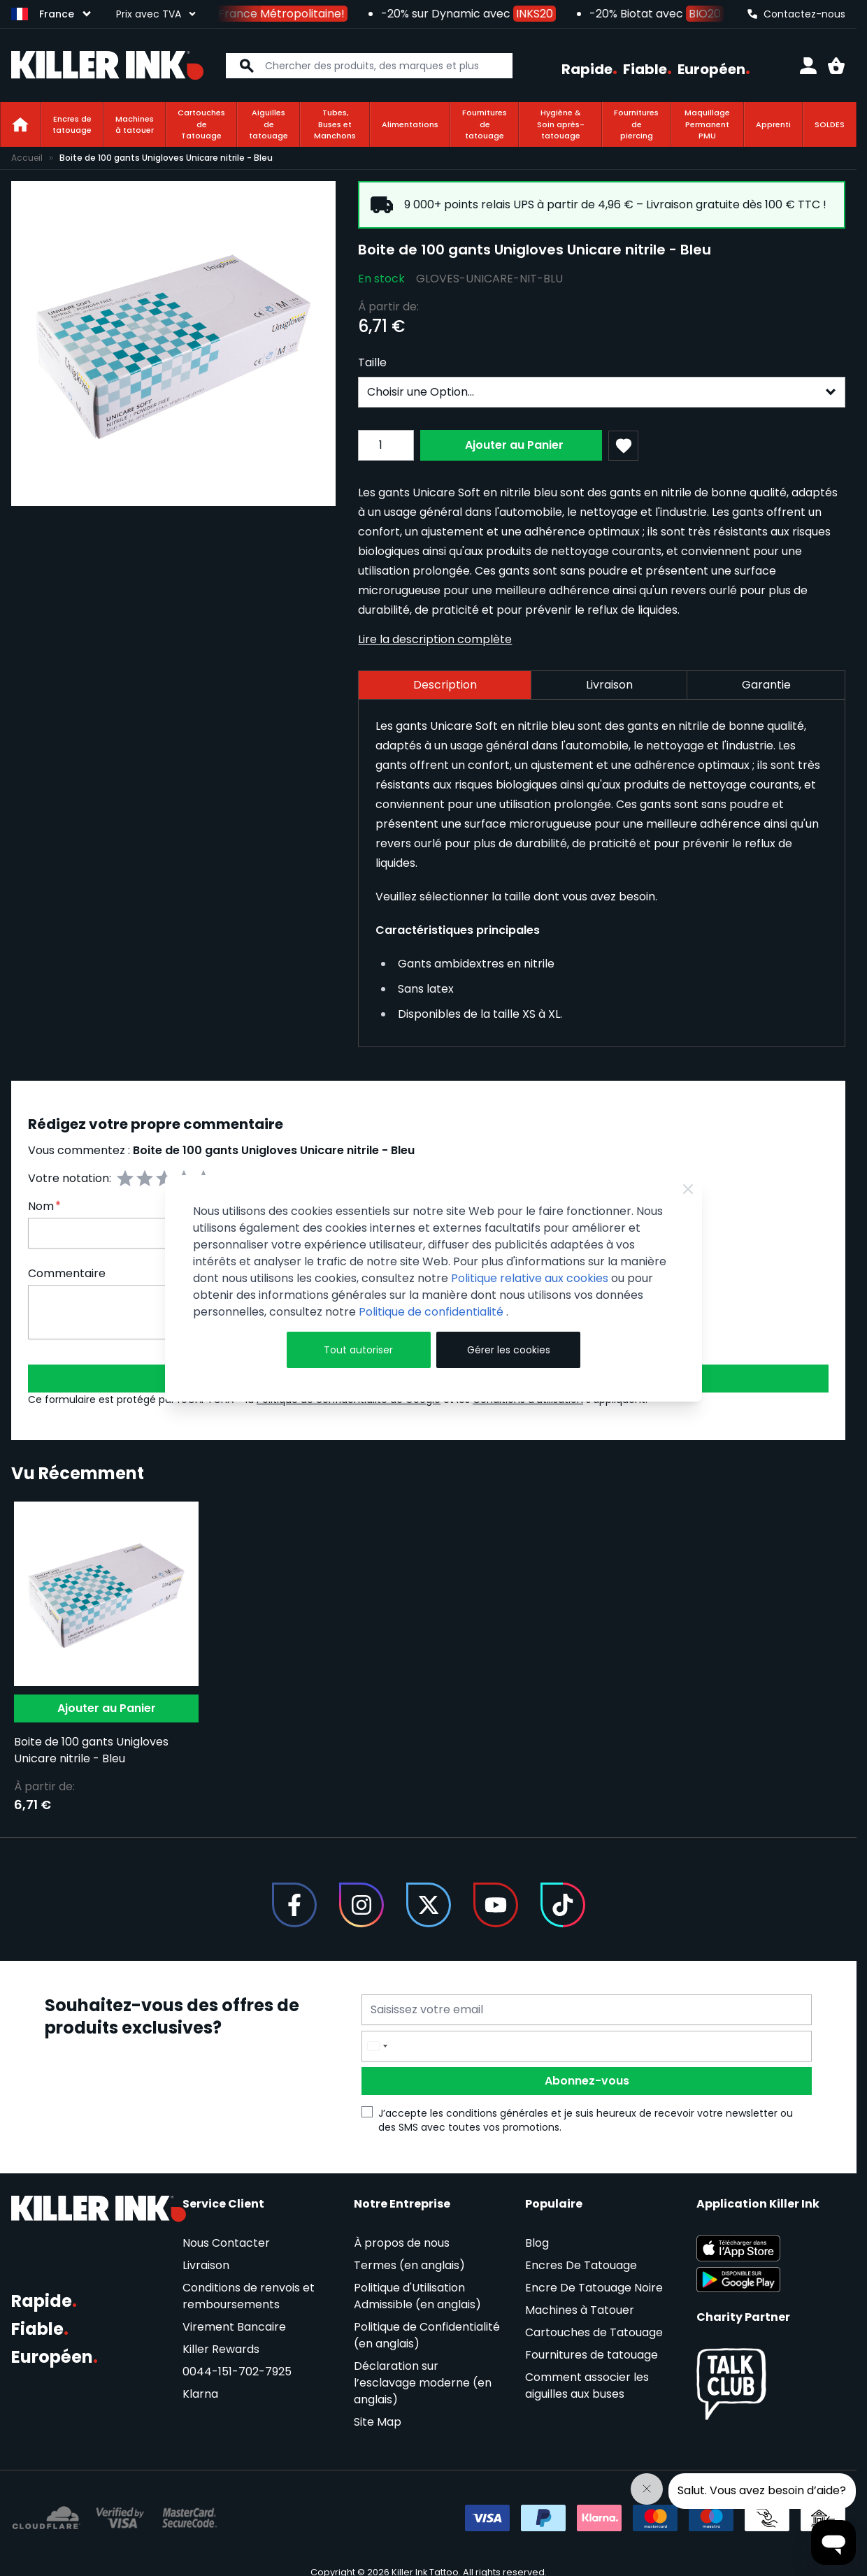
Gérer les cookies (508, 1350)
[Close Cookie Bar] (688, 1189)
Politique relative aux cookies (529, 1278)
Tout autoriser (358, 1350)
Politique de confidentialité (432, 1312)
